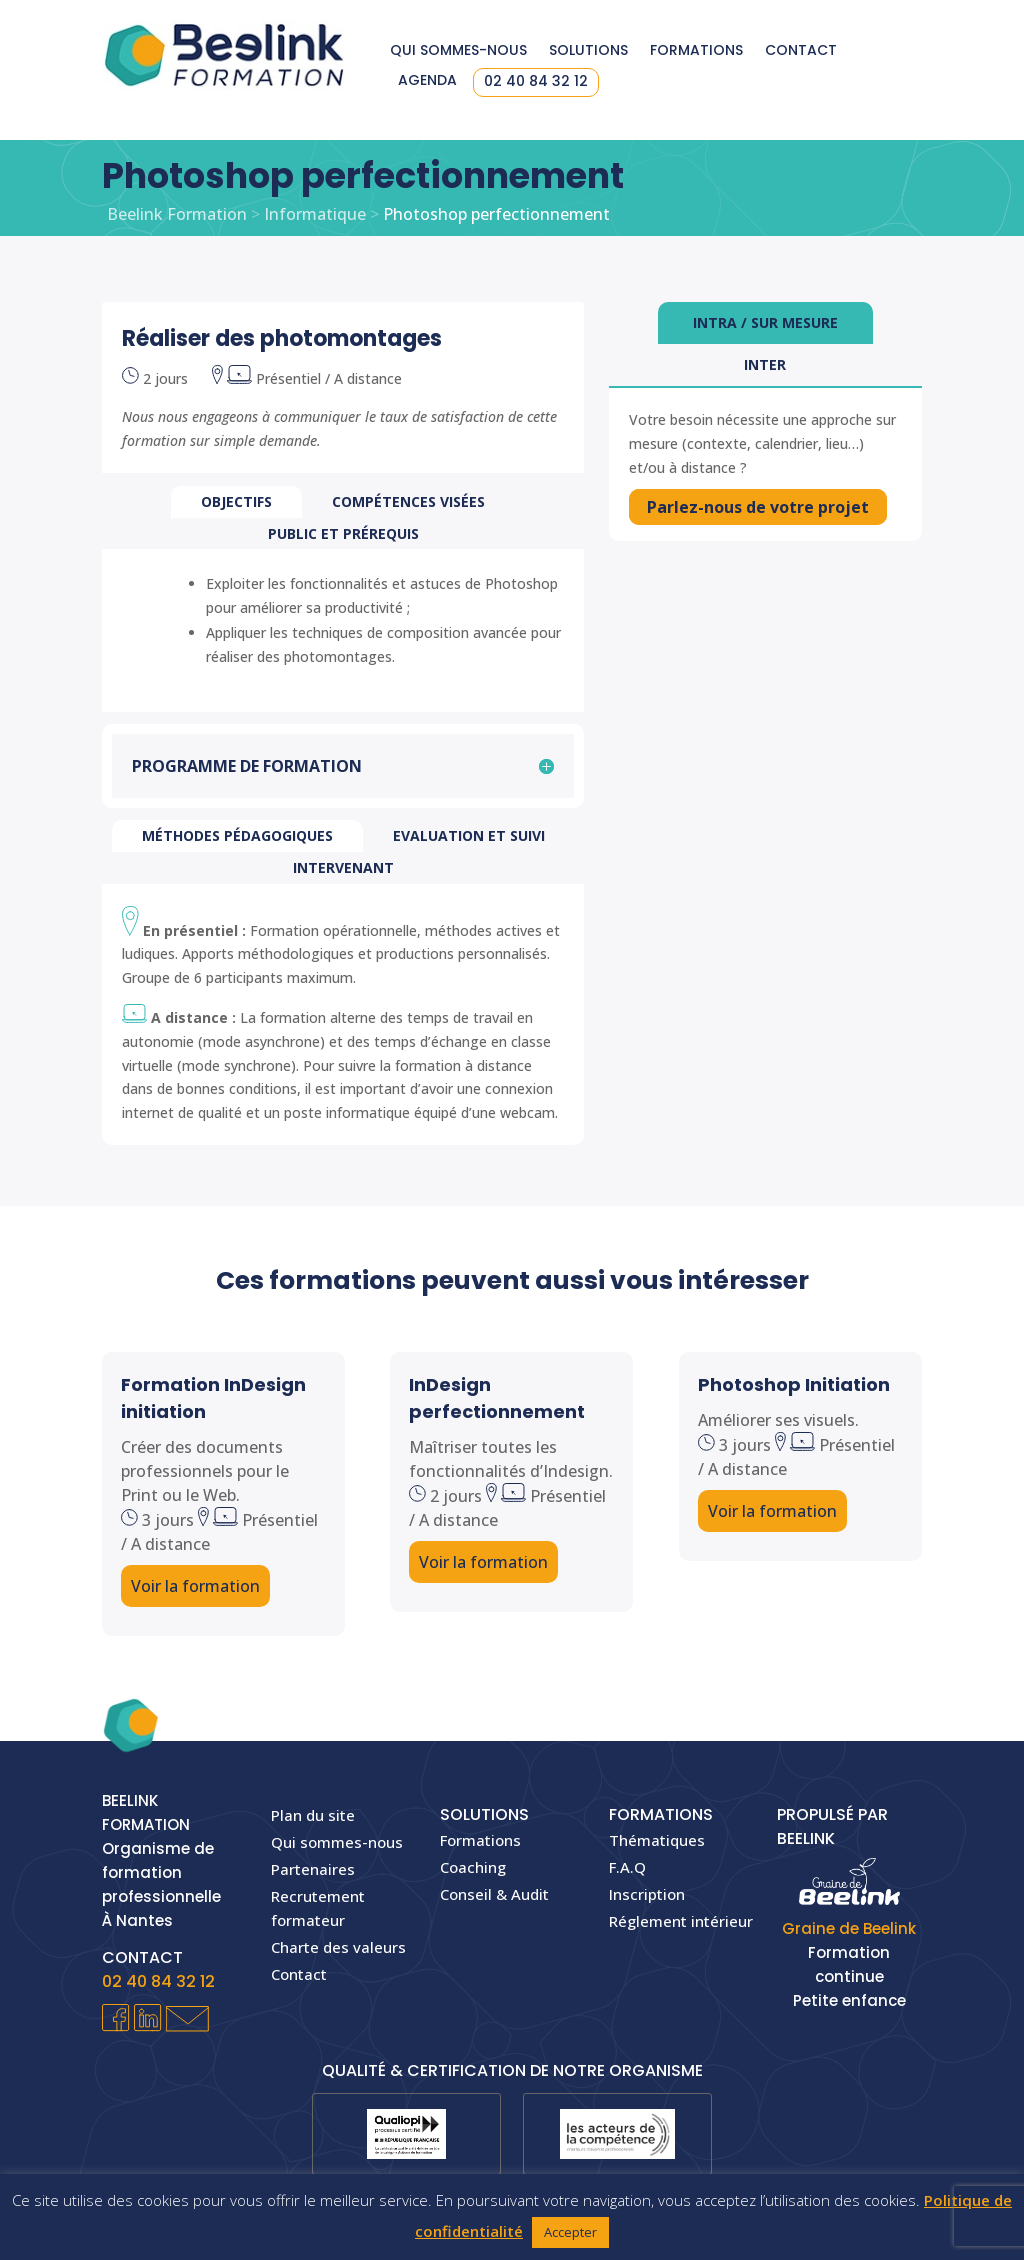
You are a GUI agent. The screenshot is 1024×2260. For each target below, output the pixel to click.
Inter (765, 364)
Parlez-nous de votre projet (763, 507)
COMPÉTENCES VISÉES (408, 501)
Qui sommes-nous (458, 51)
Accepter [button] (570, 2232)
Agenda (427, 81)
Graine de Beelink (849, 1928)
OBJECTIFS (236, 501)
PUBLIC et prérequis (343, 533)
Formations (696, 51)
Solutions (588, 51)
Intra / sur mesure (765, 322)
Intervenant (343, 867)
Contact (801, 51)
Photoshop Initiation (794, 1384)
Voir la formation (195, 1586)
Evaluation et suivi (469, 835)
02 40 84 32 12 (536, 82)
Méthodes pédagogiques (237, 835)
